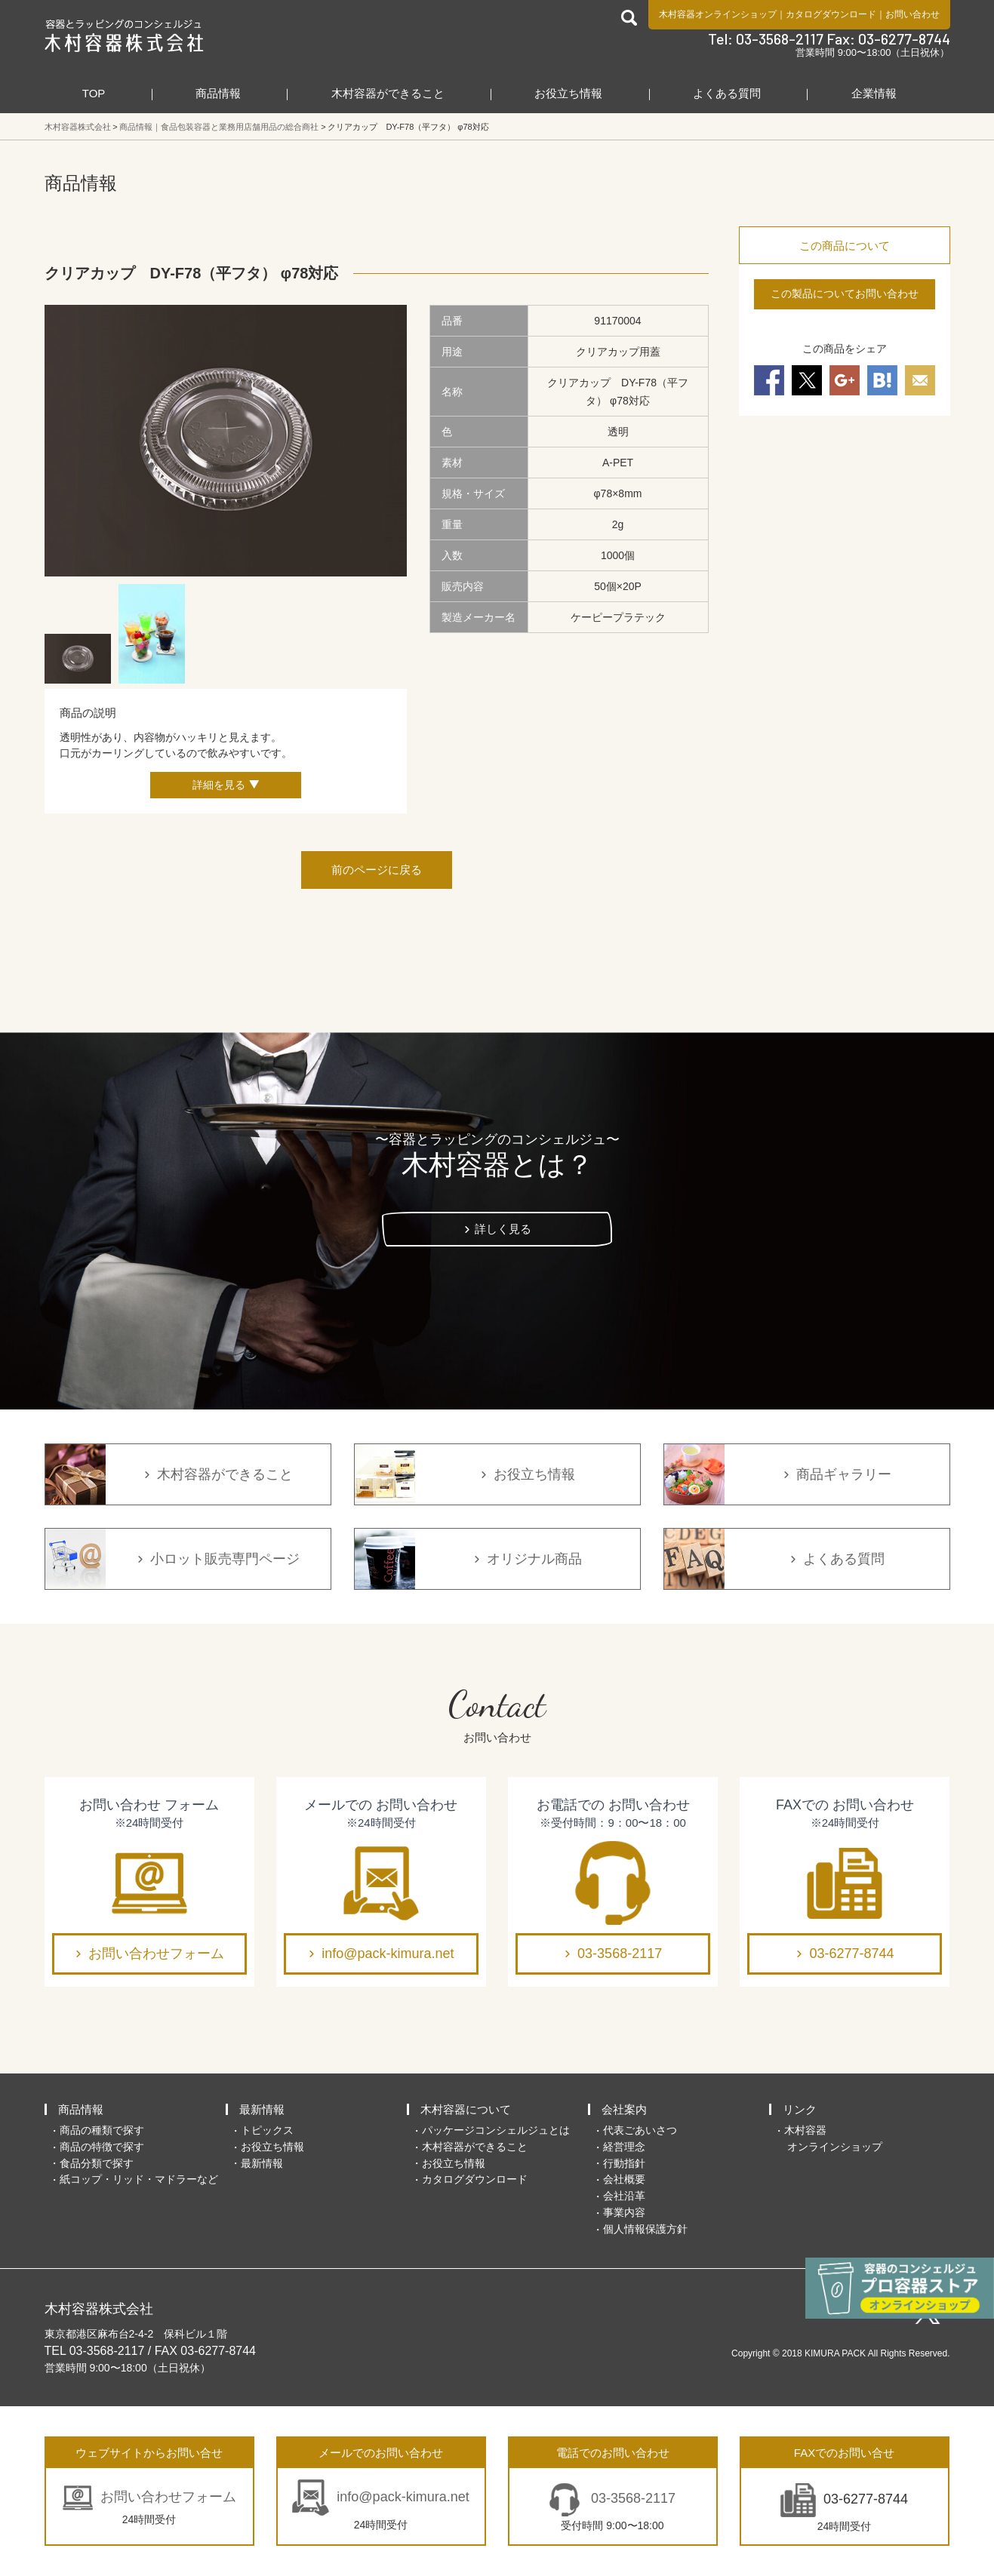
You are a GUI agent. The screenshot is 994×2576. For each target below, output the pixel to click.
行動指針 (624, 2163)
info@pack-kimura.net (388, 1953)
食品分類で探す (97, 2163)
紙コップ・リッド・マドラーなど (139, 2179)
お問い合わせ (912, 14)
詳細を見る (218, 785)
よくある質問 (727, 93)
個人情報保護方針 (645, 2229)
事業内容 (624, 2212)
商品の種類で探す (102, 2130)
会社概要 (624, 2179)
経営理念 (624, 2147)
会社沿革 (624, 2196)
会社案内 (624, 2109)
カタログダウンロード (831, 14)
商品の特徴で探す (102, 2147)
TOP (94, 93)
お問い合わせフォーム (156, 1953)
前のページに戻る (376, 869)
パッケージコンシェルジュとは (496, 2130)
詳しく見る (503, 1228)
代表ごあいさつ (640, 2130)
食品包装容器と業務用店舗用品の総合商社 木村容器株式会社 (124, 35)
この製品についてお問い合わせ (845, 293)
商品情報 (218, 93)
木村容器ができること (388, 93)
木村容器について (465, 2109)
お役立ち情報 (568, 93)
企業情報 (874, 93)
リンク (800, 2109)
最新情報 (262, 2109)
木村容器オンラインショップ (718, 14)
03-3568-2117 (619, 1953)
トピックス (267, 2130)
